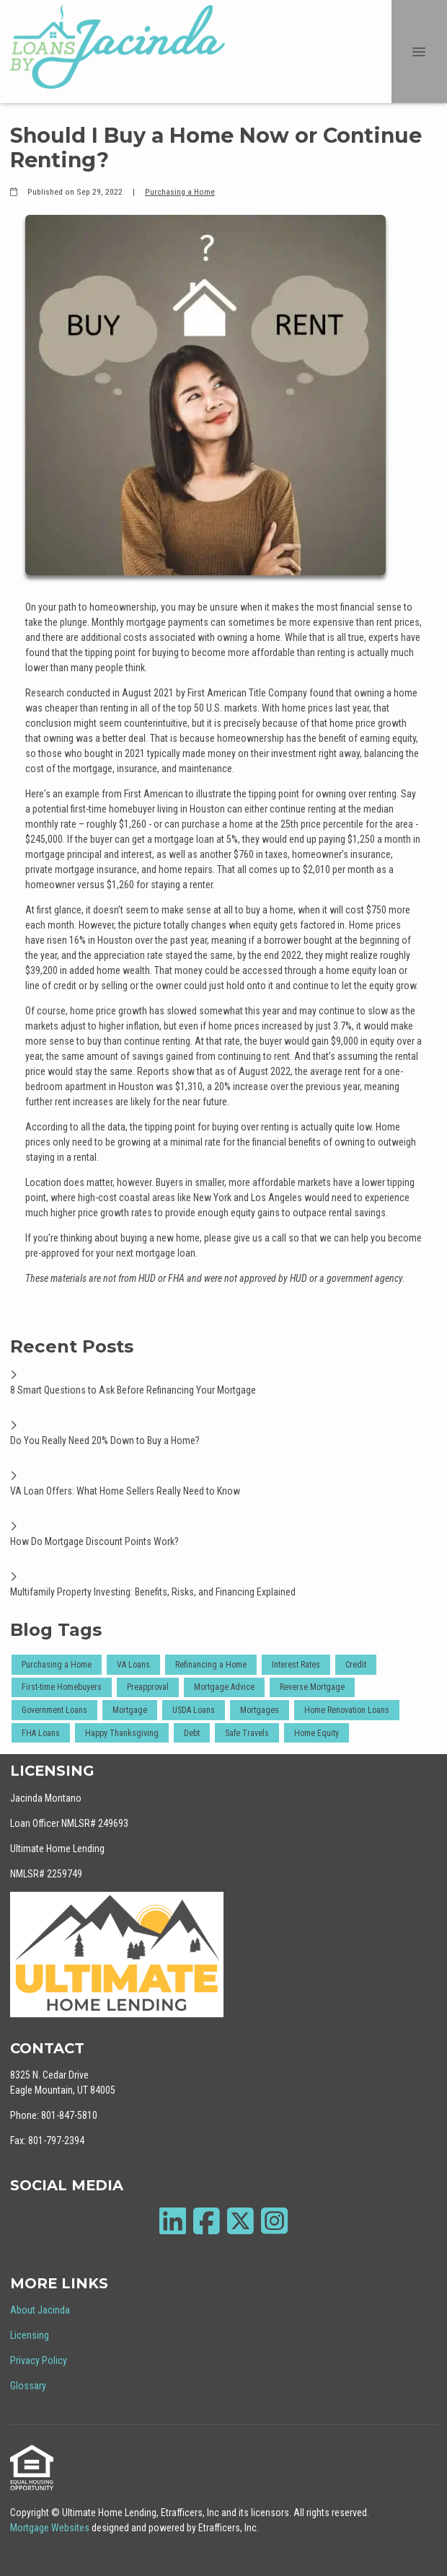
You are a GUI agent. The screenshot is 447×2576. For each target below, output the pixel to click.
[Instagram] (274, 2220)
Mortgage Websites (51, 2527)
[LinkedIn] (172, 2220)
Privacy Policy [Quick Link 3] (38, 2360)
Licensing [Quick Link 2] (29, 2335)
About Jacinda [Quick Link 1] (40, 2310)
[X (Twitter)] (240, 2220)
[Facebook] (206, 2220)
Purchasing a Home (180, 192)
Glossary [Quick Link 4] (28, 2385)
